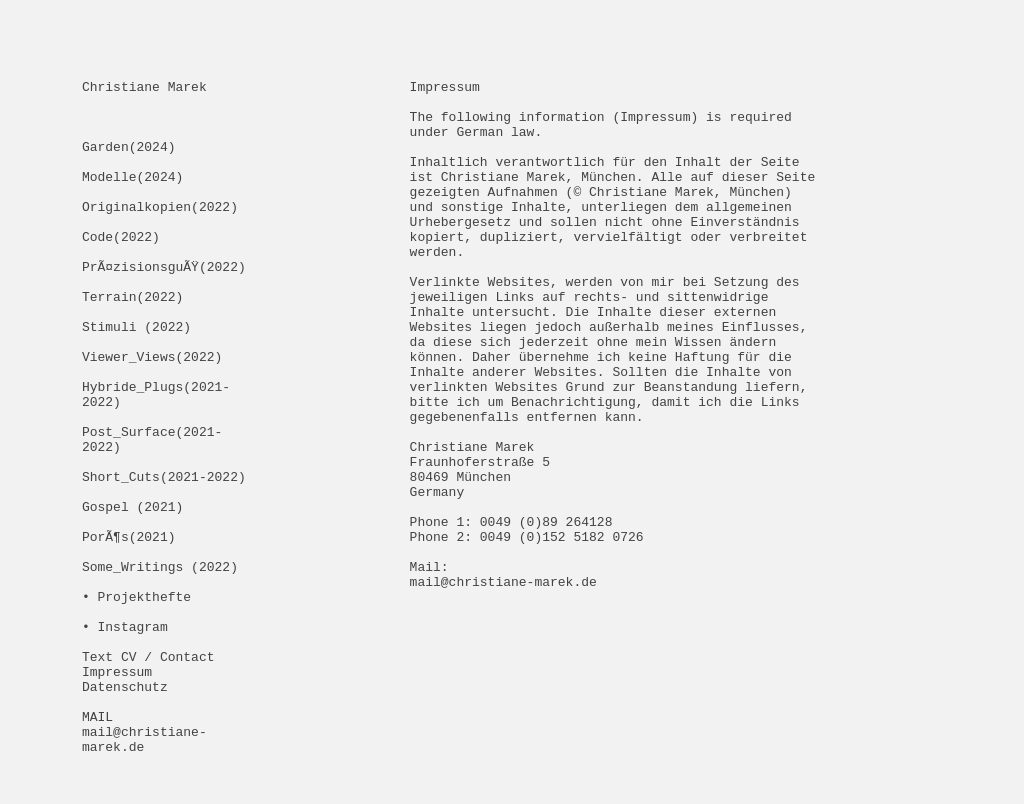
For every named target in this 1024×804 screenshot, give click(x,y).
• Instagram (125, 737)
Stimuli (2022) (136, 377)
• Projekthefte (136, 701)
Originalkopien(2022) (160, 233)
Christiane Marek (144, 89)
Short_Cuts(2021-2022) (164, 557)
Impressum (117, 791)
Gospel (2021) (132, 593)
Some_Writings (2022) (160, 665)
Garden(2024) (129, 161)
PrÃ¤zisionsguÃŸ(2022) (164, 305)
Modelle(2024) (132, 197)
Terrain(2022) (132, 341)
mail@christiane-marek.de (503, 683)
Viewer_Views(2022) (152, 413)
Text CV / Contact (148, 773)
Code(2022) (121, 269)
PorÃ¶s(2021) (129, 629)
